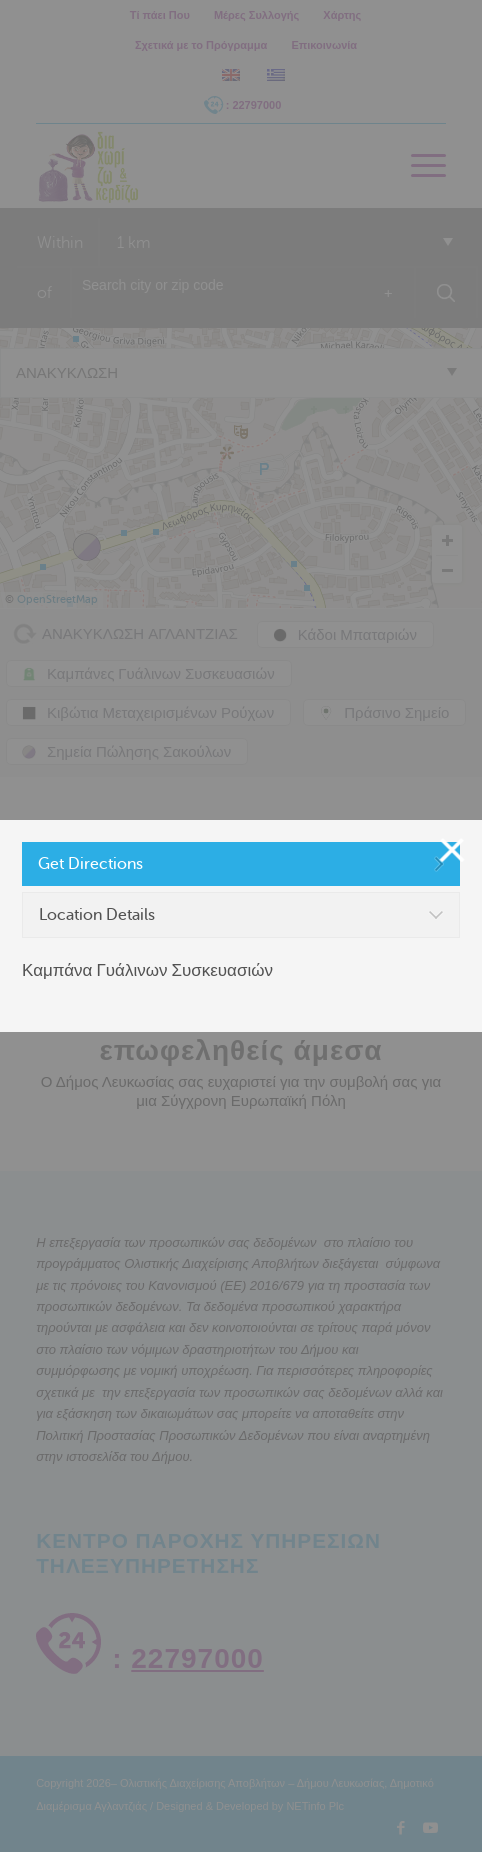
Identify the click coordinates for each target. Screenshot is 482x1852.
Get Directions (90, 864)
